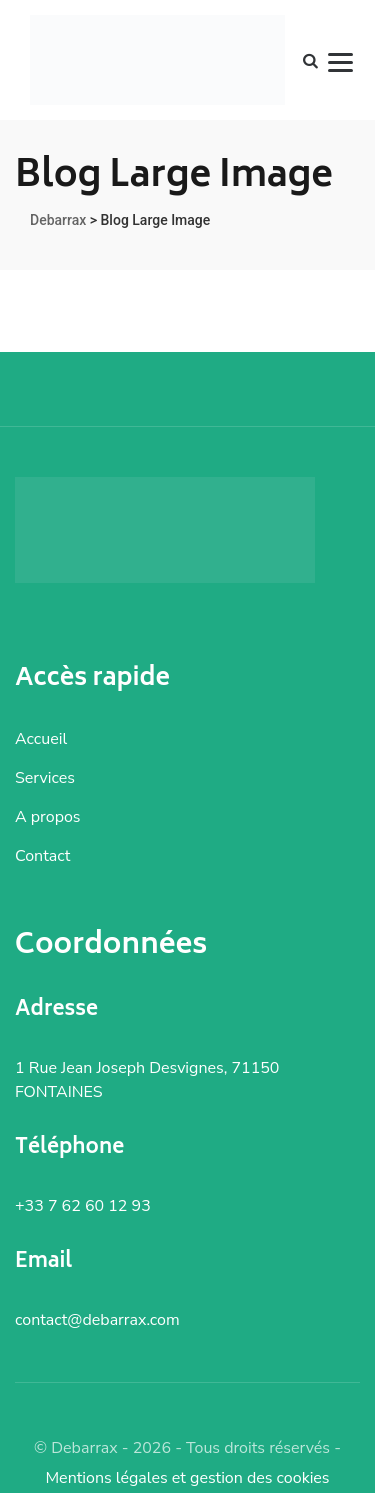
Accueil (41, 739)
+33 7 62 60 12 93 (83, 1206)
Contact (42, 856)
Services (45, 778)
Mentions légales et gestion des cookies (187, 1478)
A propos (48, 817)
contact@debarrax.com (97, 1320)
